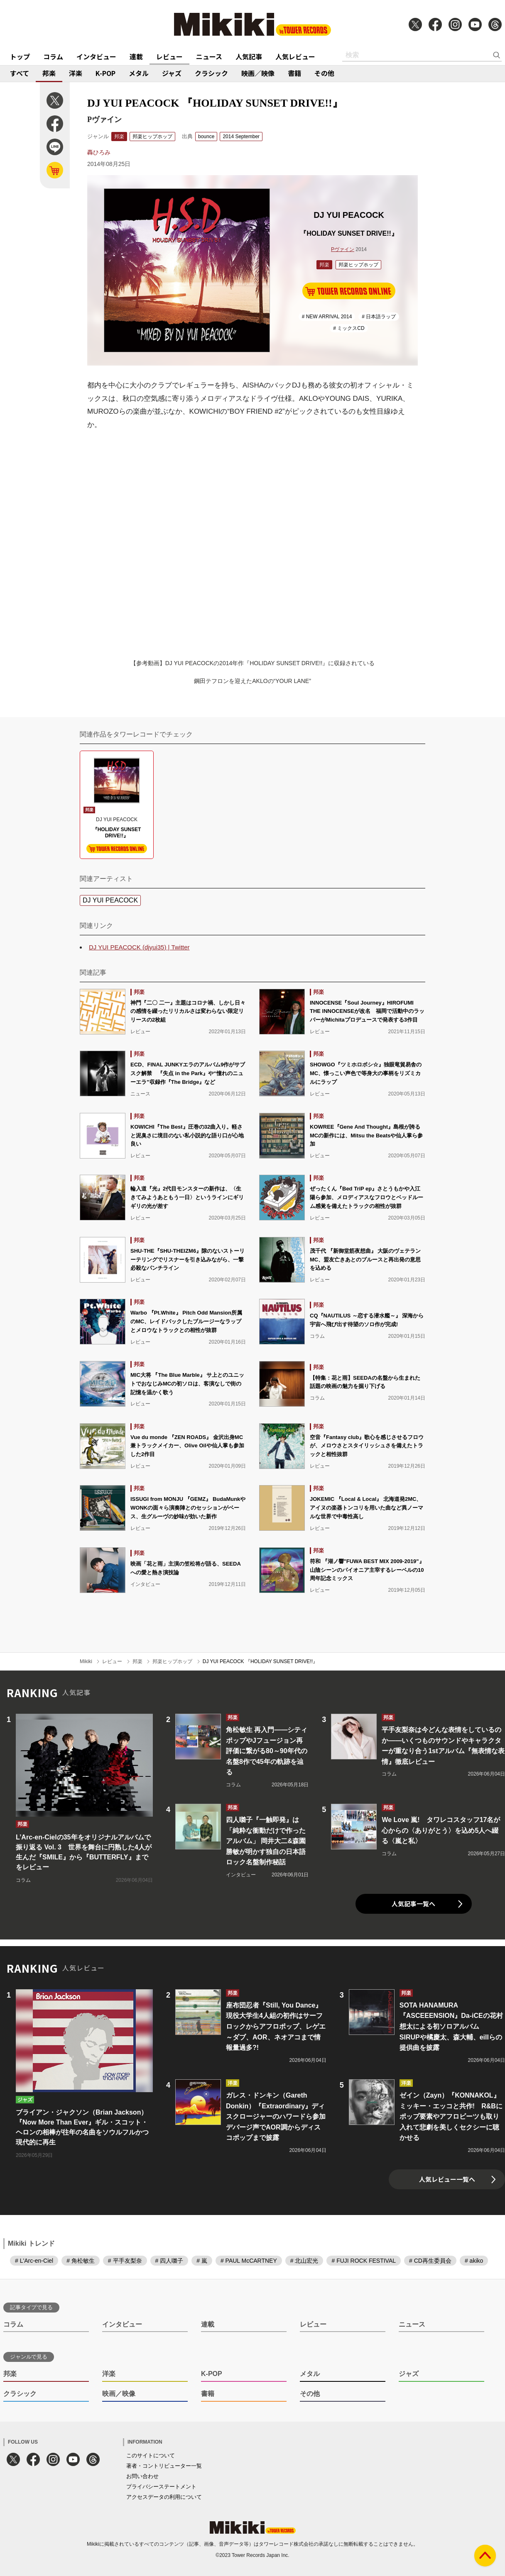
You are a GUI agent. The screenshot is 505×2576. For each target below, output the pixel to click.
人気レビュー (295, 56)
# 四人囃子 (169, 2260)
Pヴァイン (342, 249)
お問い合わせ (142, 2476)
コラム (53, 56)
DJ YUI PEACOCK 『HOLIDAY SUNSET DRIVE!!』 (260, 1661)
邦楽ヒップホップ (152, 136)
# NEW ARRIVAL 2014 (327, 317)
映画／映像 (258, 73)
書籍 (294, 73)
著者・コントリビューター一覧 (164, 2466)
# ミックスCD (348, 328)
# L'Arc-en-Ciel (34, 2260)
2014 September (241, 136)
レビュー (169, 56)
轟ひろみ (98, 152)
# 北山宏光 (304, 2260)
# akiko (474, 2260)
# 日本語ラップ (379, 317)
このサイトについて (150, 2455)
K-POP (105, 73)
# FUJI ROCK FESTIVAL (363, 2260)
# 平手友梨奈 (125, 2260)
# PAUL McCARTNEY (249, 2260)
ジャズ (171, 73)
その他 (324, 73)
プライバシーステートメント (161, 2486)
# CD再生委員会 (430, 2260)
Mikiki (86, 1661)
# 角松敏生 (80, 2260)
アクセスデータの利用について (164, 2497)
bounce (206, 136)
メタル (139, 73)
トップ (20, 56)
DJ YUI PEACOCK (110, 900)
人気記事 (248, 56)
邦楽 (49, 73)
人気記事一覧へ (413, 1903)
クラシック (211, 73)
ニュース (209, 56)
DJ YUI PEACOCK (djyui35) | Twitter (139, 947)
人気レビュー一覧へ (447, 2179)
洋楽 (75, 73)
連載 (136, 56)
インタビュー (96, 56)
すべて (19, 73)
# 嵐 (201, 2260)
